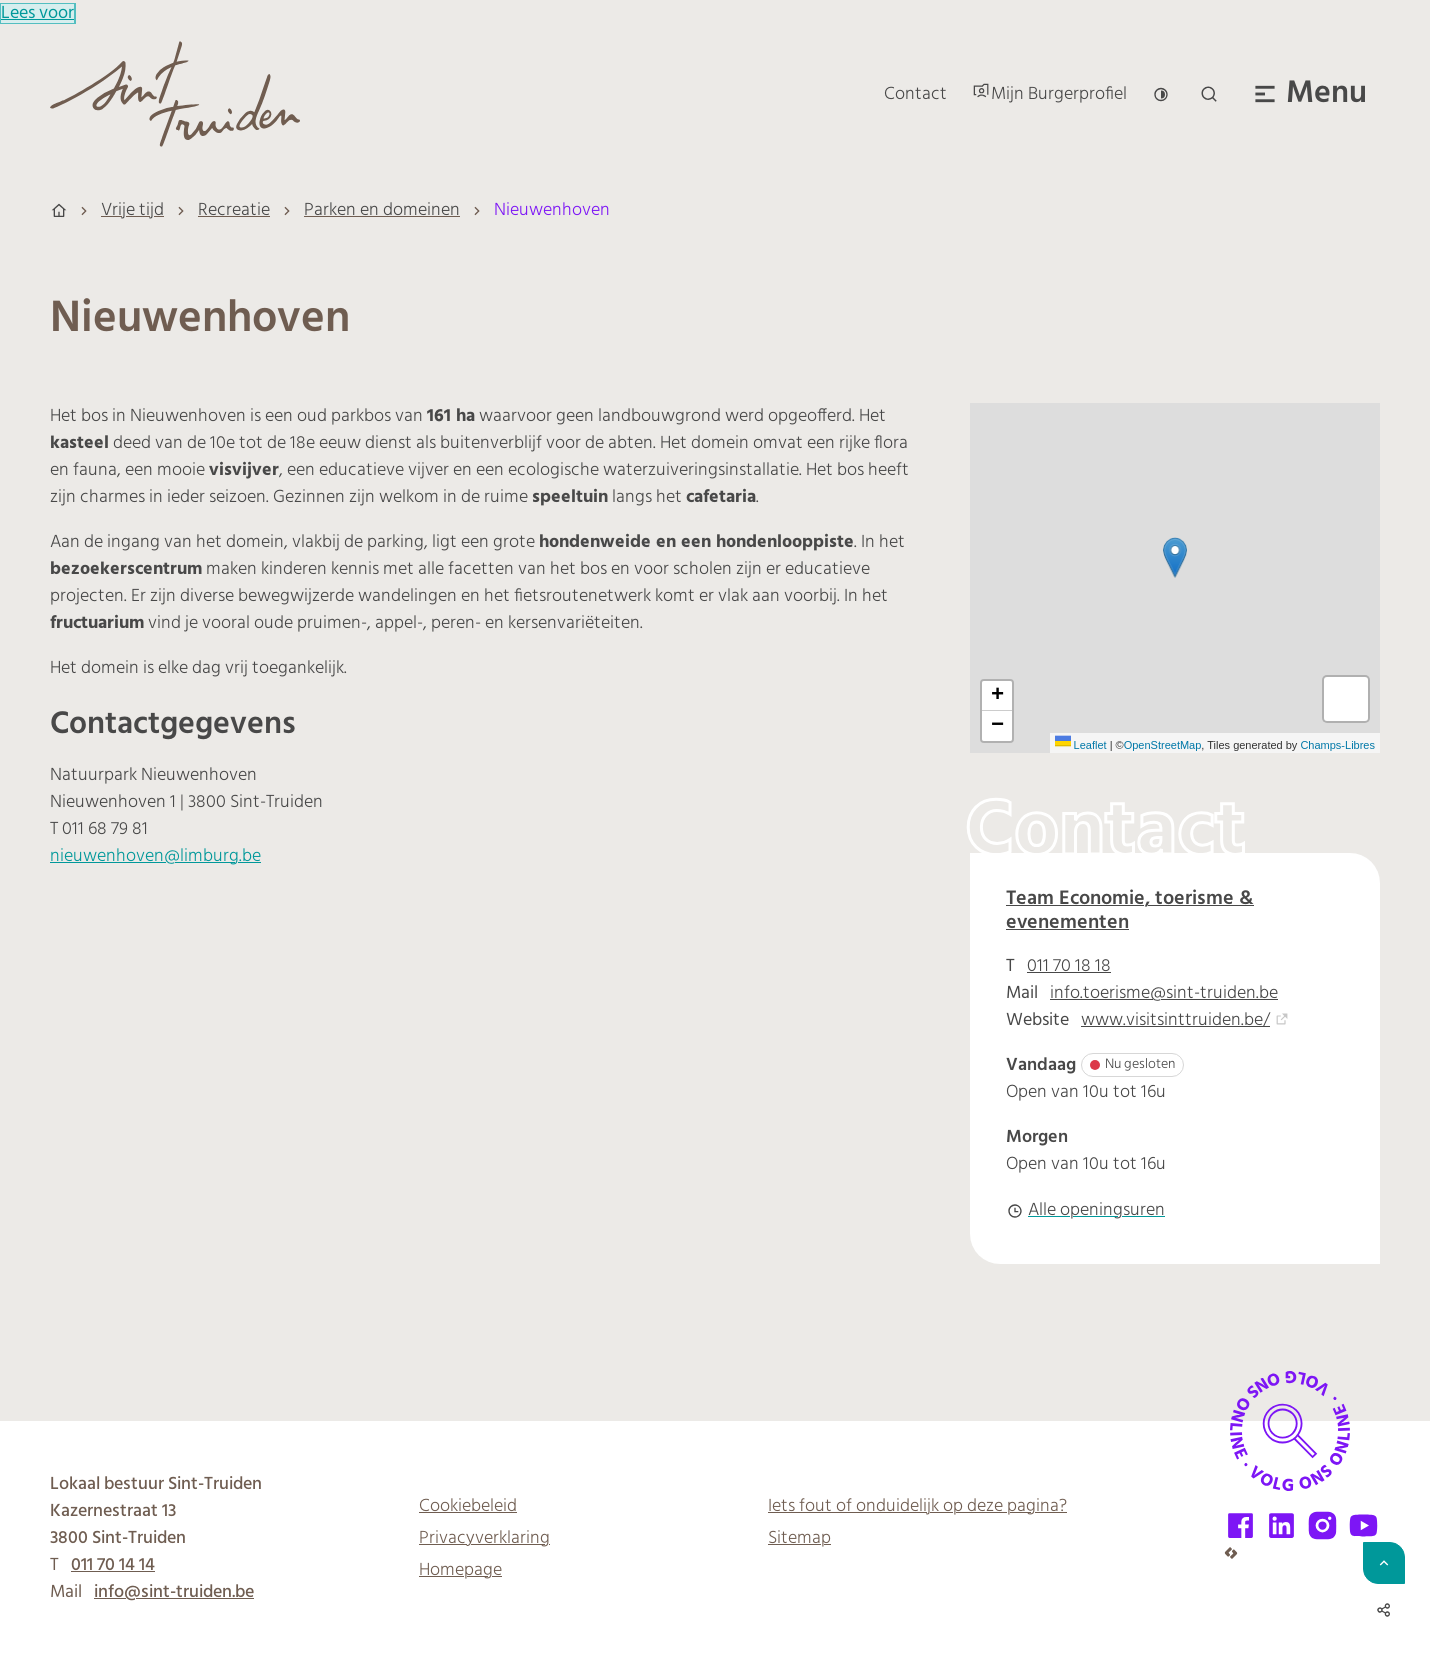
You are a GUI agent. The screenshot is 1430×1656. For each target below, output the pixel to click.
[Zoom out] (997, 726)
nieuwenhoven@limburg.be (155, 856)
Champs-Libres (1337, 745)
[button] (1175, 557)
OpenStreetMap (1163, 745)
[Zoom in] (997, 696)
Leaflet (1081, 745)
